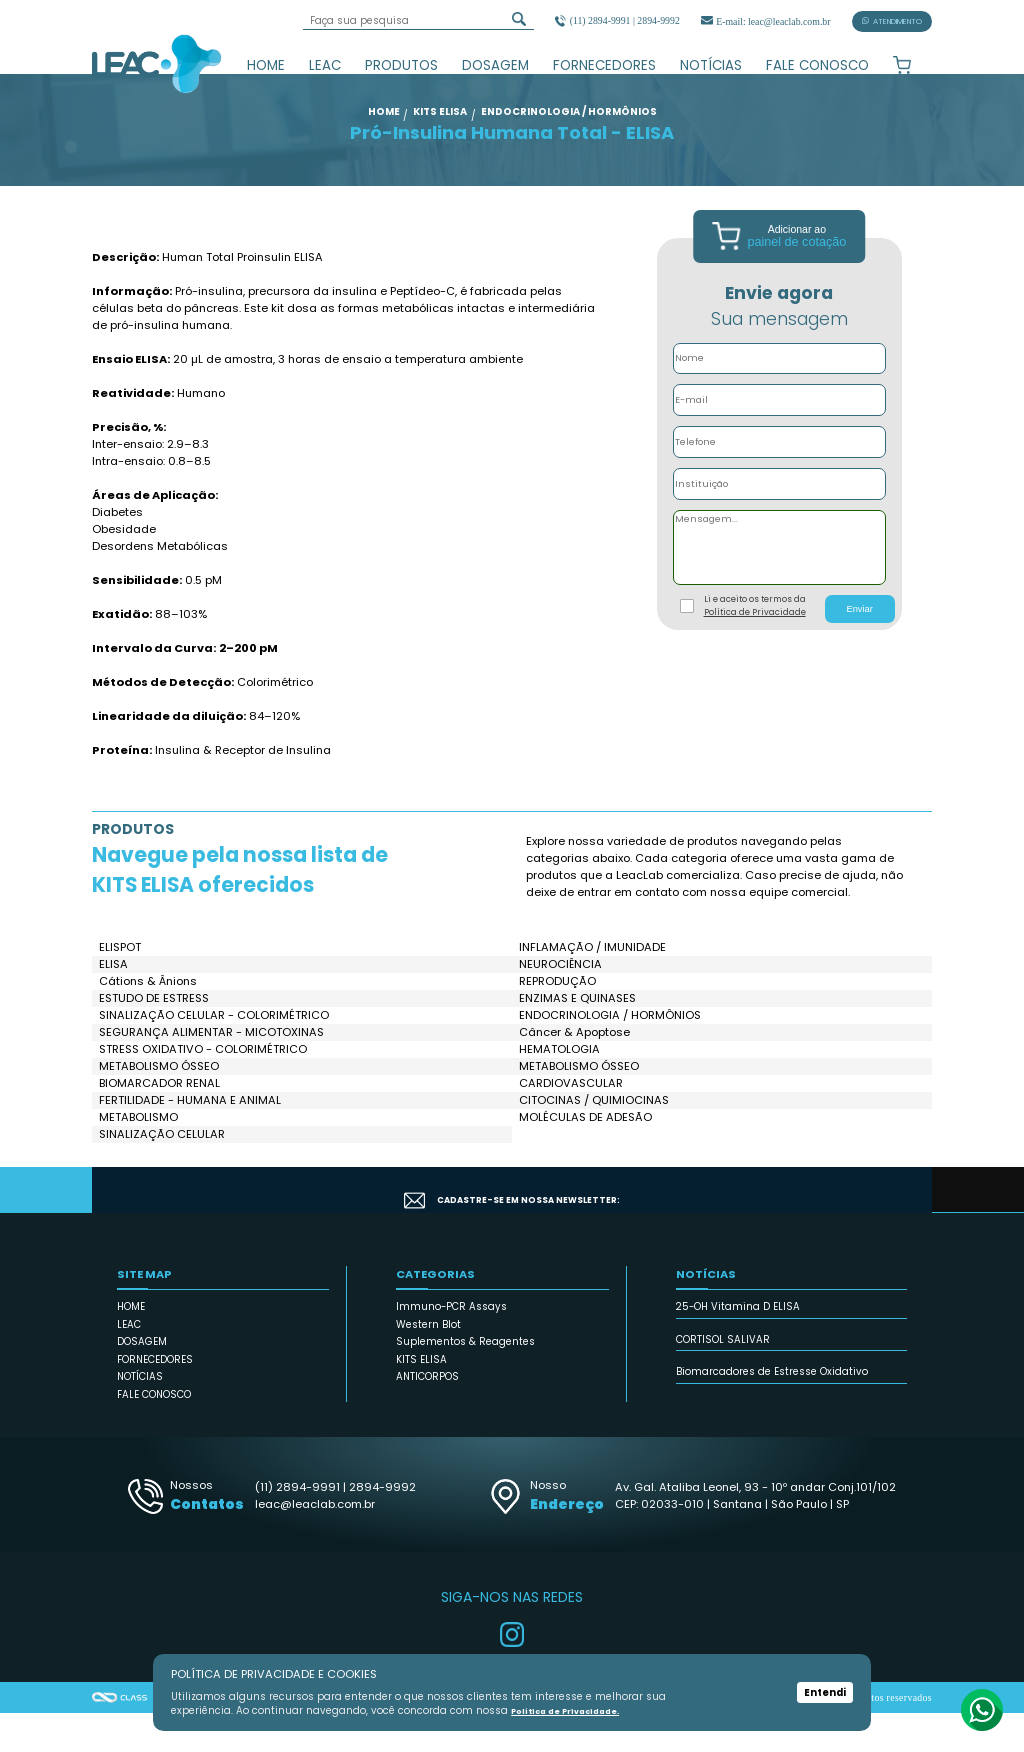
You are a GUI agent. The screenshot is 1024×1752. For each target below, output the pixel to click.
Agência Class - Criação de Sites (120, 1736)
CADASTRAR (851, 1228)
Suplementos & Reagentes (465, 1380)
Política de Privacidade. (571, 1711)
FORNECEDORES (604, 65)
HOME (266, 65)
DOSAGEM (495, 65)
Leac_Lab (157, 63)
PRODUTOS (401, 65)
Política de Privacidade (755, 650)
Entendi (825, 1693)
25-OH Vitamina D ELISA (738, 1345)
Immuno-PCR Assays (451, 1345)
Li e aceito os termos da (755, 644)
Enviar (859, 648)
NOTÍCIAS (711, 65)
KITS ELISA (421, 1397)
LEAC (325, 65)
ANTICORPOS (427, 1415)
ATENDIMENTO (892, 21)
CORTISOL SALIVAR (723, 1377)
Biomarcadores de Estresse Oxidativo (772, 1410)
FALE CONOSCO (817, 65)
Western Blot (428, 1362)
